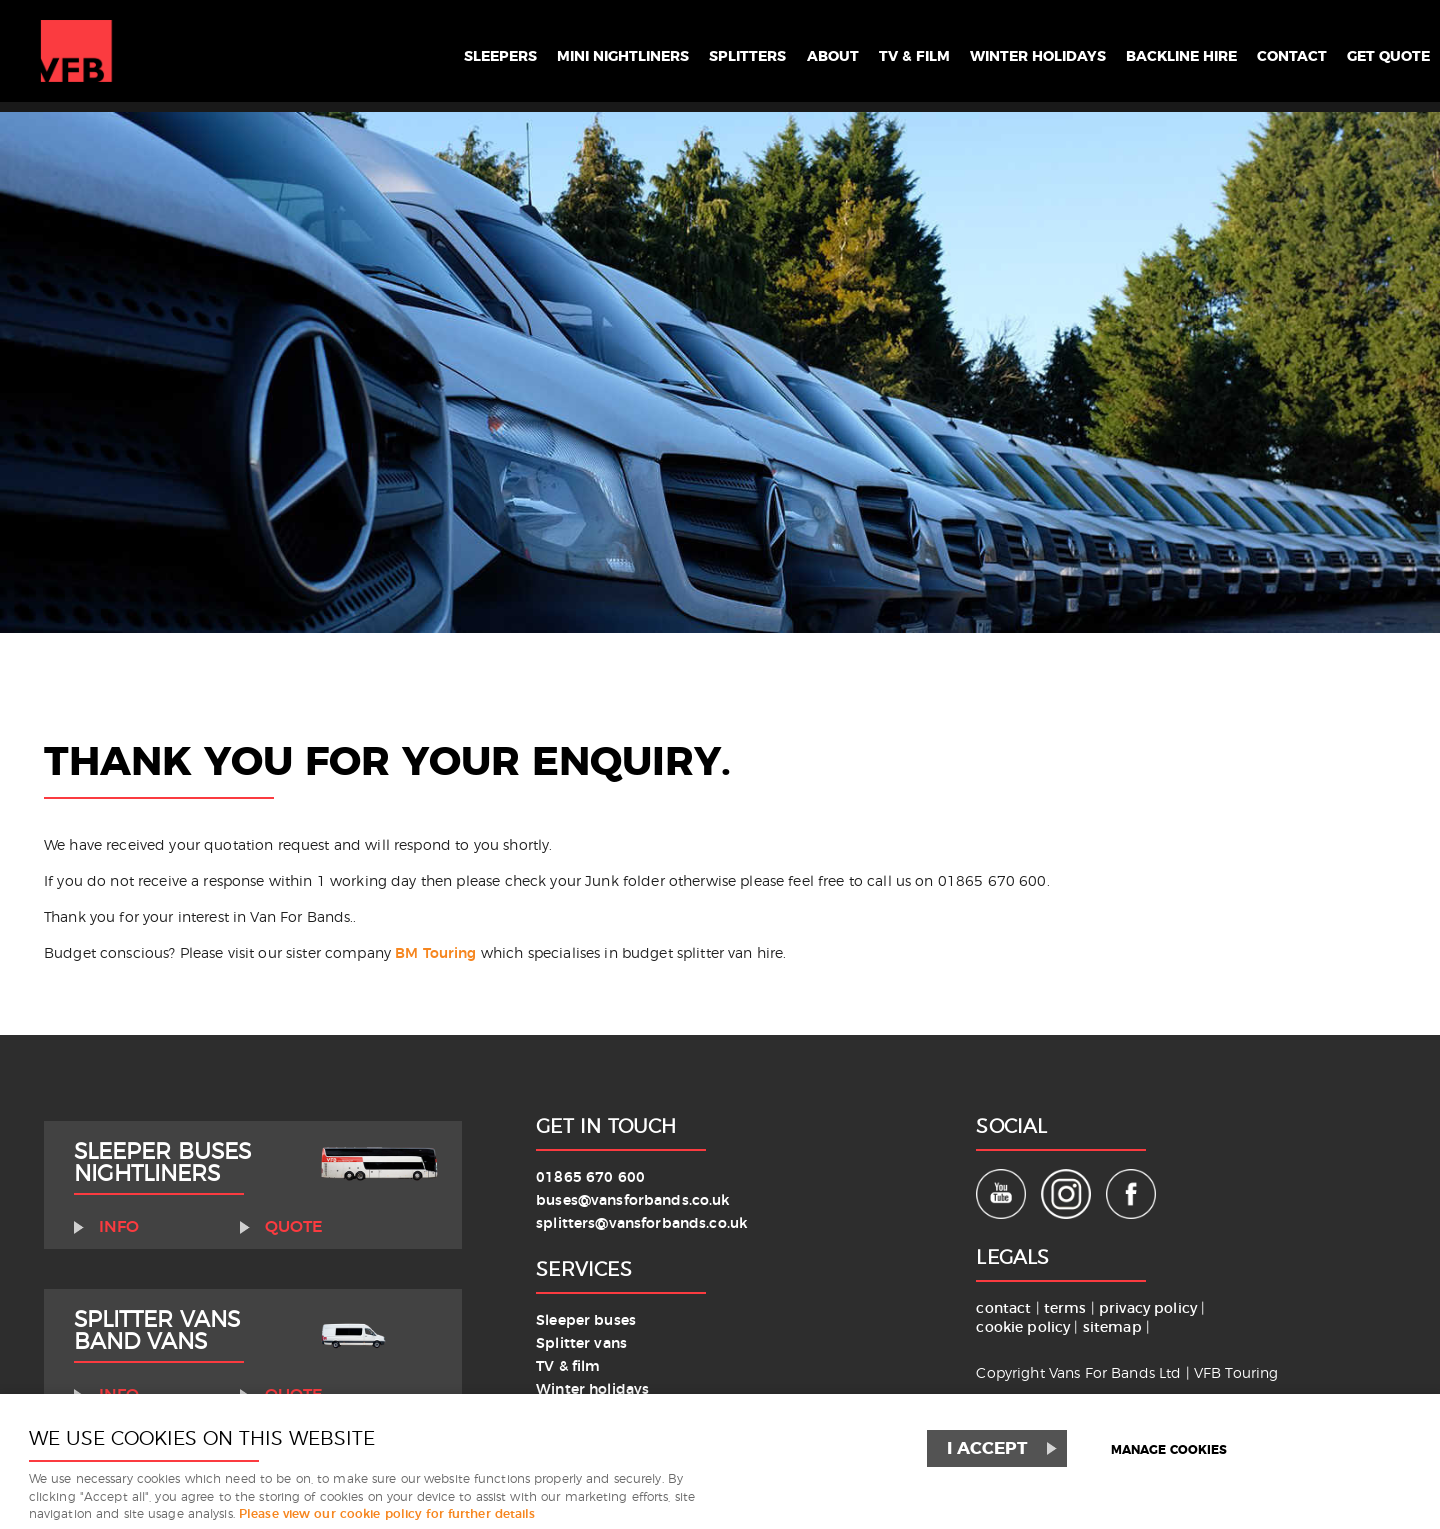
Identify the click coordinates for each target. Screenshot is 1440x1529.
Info (119, 1227)
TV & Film (848, 52)
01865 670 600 (590, 1177)
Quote (294, 1227)
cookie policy (1025, 1327)
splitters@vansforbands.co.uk (641, 1223)
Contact (1275, 52)
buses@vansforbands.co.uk (632, 1200)
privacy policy (1150, 1308)
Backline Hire (1151, 52)
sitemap (1112, 1327)
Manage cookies (1169, 1450)
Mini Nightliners (522, 52)
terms (1065, 1308)
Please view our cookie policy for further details (387, 1514)
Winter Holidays (988, 52)
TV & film (568, 1366)
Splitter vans (581, 1343)
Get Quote (1382, 52)
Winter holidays (592, 1389)
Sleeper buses (586, 1320)
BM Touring (435, 953)
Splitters (663, 52)
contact (1003, 1308)
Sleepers (383, 52)
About (757, 52)
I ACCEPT (987, 1448)
